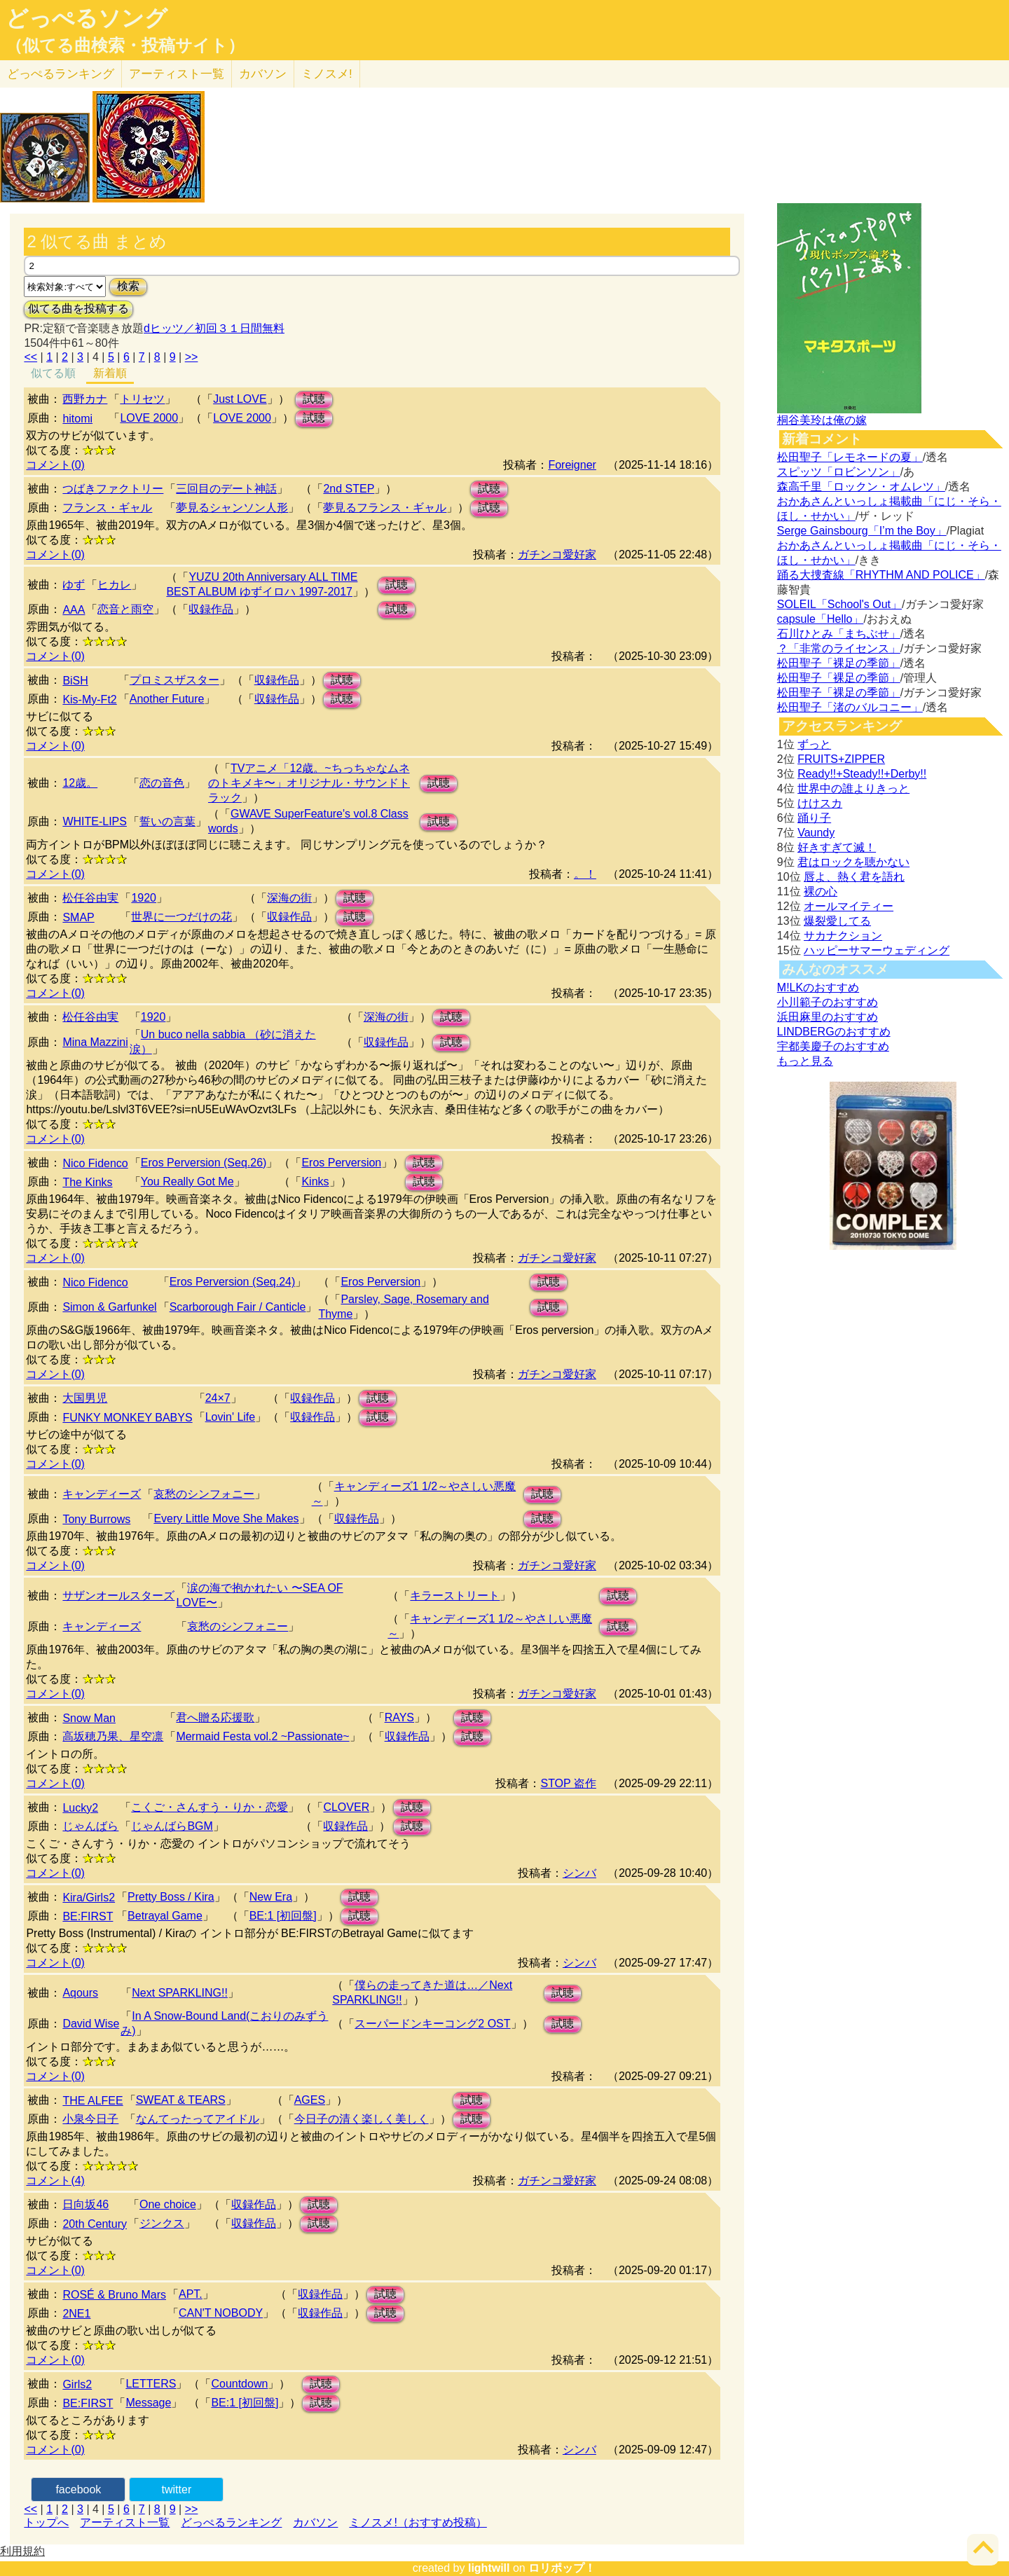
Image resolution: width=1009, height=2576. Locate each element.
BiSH (75, 681)
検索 (128, 286)
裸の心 (820, 891)
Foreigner (572, 465)
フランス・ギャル (107, 508)
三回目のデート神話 (226, 489)
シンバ (579, 1873)
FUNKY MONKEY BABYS (127, 1418)
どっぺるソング (86, 18)
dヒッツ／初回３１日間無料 (214, 328)
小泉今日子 (90, 2119)
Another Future (167, 699)
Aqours (80, 1993)
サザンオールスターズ (118, 1596)
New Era (270, 1897)
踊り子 (814, 818)
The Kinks (87, 1182)
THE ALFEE (92, 2101)
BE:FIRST (87, 1916)
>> (191, 357)
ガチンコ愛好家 (557, 554)
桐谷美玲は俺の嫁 (822, 420)
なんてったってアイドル (197, 2119)
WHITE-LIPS (94, 821)
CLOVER (346, 1807)
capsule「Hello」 (820, 619)
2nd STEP (348, 489)
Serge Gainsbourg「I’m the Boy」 (862, 531)
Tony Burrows (96, 1519)
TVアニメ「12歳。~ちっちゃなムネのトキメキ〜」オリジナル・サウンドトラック (309, 783)
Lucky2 (80, 1808)
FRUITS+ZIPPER (841, 759)
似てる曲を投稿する (78, 309)
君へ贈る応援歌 (215, 1717)
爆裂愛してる (837, 921)
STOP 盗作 (568, 1783)
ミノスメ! (326, 74)
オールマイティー (848, 906)
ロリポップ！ (562, 2568)
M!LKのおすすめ (818, 987)
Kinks (315, 1181)
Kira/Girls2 (88, 1897)
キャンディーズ (101, 1494)
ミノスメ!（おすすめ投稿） (417, 2522)
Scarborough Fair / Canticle (238, 1307)
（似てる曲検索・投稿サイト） (125, 45)
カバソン (263, 74)
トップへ (46, 2522)
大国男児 (84, 1398)
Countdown (239, 2384)
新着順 (110, 373)
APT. (191, 2294)
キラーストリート (455, 1596)
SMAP (78, 917)
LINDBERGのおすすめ (834, 1032)
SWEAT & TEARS (181, 2100)
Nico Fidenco (95, 1163)
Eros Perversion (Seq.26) (204, 1163)
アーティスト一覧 (125, 2522)
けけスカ (819, 803)
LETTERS (150, 2384)
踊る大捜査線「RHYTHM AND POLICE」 (881, 575)
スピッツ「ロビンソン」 (838, 472)
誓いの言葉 (167, 821)
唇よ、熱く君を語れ (854, 877)
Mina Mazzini (95, 1042)
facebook (78, 2489)
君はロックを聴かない (853, 862)
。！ (585, 874)
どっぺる (60, 74)
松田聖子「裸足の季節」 (838, 663)
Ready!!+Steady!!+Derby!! (861, 774)
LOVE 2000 (149, 418)
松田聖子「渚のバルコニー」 (850, 707)
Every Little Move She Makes (225, 1518)
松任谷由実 (90, 898)
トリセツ (142, 399)
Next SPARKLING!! (180, 1993)
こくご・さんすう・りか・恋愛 (209, 1807)
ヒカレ (114, 585)
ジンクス (161, 2223)
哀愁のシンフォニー (203, 1494)
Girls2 (77, 2384)
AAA (73, 610)
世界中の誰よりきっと (853, 788)
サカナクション (843, 936)
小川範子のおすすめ (827, 1002)
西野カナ (84, 399)
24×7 (218, 1398)
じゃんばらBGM (171, 1826)
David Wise (90, 2024)
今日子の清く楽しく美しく (361, 2119)
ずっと (814, 744)
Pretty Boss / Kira (171, 1897)
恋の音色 (161, 783)
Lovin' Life (230, 1417)
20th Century (94, 2224)
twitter (177, 2489)
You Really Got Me (187, 1181)
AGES (309, 2100)
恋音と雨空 (125, 609)
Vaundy (816, 833)
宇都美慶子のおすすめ (833, 1046)
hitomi (77, 419)
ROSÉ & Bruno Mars (114, 2295)
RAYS (399, 1717)
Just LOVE (239, 399)
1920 (143, 898)
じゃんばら (90, 1826)
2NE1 (76, 2314)
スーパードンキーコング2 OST (432, 2024)
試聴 (314, 399)
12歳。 (79, 783)
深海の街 (289, 898)
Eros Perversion (341, 1163)
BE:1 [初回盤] (283, 1916)
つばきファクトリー (112, 489)
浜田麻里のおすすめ (827, 1017)
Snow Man (89, 1718)
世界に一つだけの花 (181, 917)
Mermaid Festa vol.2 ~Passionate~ (262, 1736)
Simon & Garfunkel (109, 1307)
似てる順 (53, 373)
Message (148, 2403)
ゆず (73, 585)
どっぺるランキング (231, 2522)
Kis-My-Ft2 (89, 699)
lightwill (489, 2568)
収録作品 (210, 609)
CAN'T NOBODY (221, 2313)
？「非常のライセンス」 (838, 648)
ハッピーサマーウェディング (876, 950)
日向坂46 (85, 2204)
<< (30, 357)
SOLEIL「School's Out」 (839, 604)
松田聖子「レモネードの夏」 (850, 457)
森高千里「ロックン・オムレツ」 (861, 487)
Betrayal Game (165, 1916)
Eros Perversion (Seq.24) (233, 1282)
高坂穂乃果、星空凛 (112, 1736)
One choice (167, 2204)
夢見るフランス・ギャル (384, 508)
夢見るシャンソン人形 (232, 508)
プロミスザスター (174, 680)
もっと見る (805, 1061)
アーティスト (176, 74)
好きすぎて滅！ (836, 847)
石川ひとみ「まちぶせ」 (838, 634)
